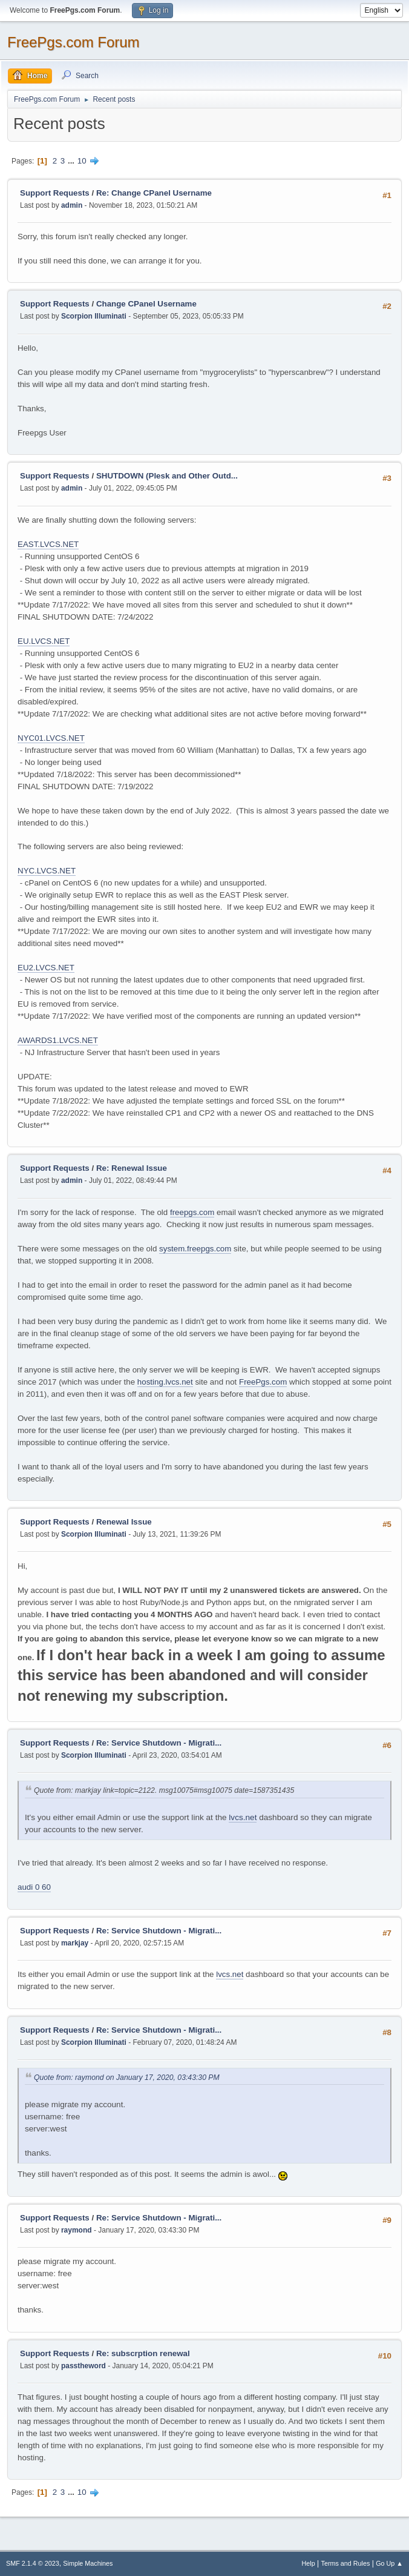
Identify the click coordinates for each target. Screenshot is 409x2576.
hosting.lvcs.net (165, 1381)
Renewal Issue (124, 1521)
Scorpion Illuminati (93, 316)
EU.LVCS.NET (44, 641)
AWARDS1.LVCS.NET (58, 1040)
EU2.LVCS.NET (46, 967)
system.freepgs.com (195, 1248)
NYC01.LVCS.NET (51, 738)
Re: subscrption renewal (143, 2353)
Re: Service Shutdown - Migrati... (158, 1742)
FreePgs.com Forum (73, 42)
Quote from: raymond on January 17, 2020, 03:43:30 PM (127, 2078)
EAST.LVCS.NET (48, 544)
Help (308, 2563)
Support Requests (55, 192)
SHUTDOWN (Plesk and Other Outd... (167, 475)
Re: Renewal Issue (131, 1168)
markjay (74, 1943)
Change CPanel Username (146, 303)
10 (82, 160)
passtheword (83, 2366)
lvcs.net (243, 1817)
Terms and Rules (345, 2563)
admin (71, 205)
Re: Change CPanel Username (154, 192)
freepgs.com (192, 1212)
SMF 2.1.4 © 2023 (32, 2563)
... (72, 160)
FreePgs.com (263, 1381)
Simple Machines (88, 2563)
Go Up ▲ (389, 2563)
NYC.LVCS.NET (47, 870)
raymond (76, 2230)
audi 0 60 (34, 1887)
